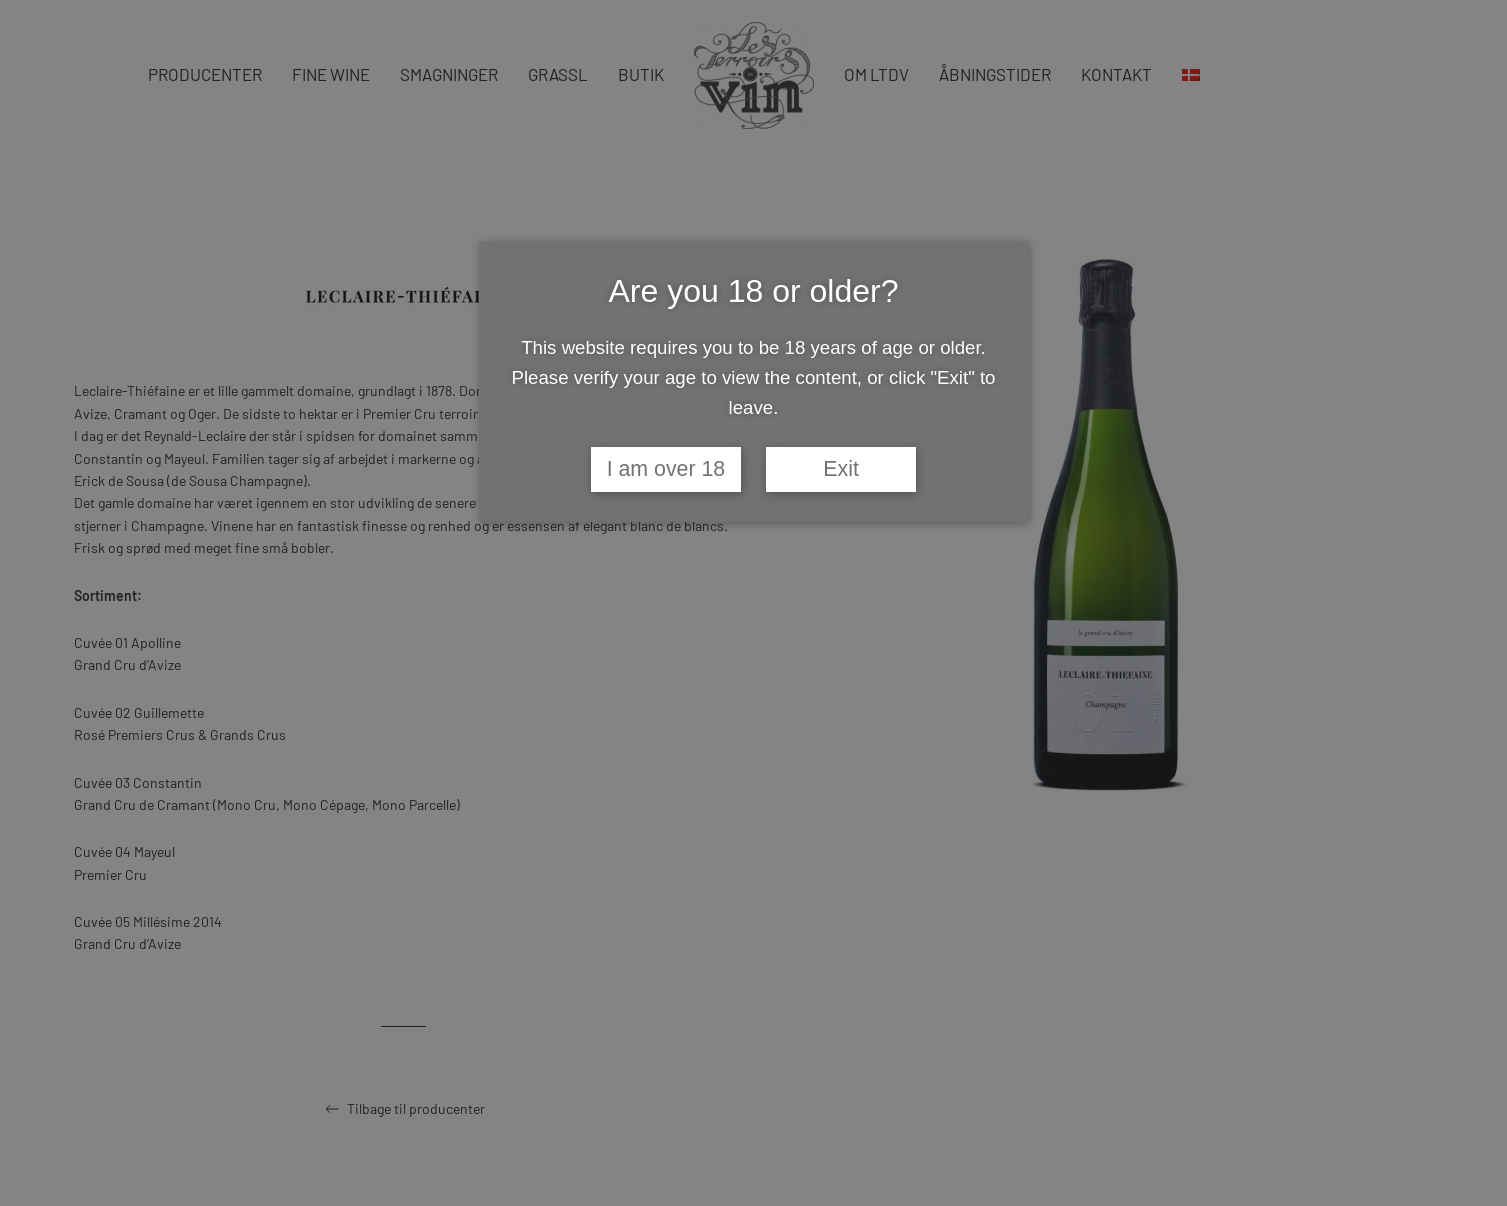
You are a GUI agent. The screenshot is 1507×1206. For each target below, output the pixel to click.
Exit (841, 469)
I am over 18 (666, 469)
